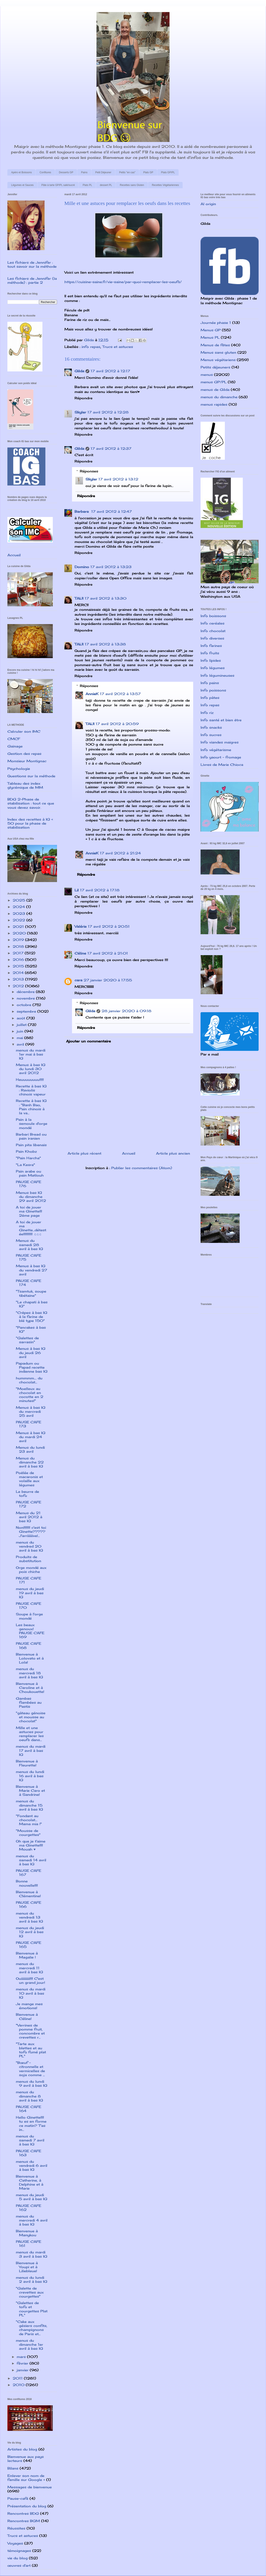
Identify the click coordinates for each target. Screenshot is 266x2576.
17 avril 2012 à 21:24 (120, 853)
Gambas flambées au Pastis (29, 1702)
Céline (80, 953)
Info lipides (211, 660)
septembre (27, 1011)
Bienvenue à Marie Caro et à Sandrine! (30, 1790)
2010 (19, 2385)
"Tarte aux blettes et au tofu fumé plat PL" (31, 2050)
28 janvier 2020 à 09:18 (126, 1011)
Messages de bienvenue (29, 2487)
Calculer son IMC (23, 731)
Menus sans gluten (218, 352)
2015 (19, 966)
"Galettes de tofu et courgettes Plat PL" (32, 2309)
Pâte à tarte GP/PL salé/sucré (58, 185)
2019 (19, 940)
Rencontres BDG (23, 2513)
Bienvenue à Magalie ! (27, 1955)
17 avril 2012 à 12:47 (111, 511)
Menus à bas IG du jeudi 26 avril (30, 1352)
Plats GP (148, 172)
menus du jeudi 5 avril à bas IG (31, 2197)
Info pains (210, 683)
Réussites (16, 2528)
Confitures (45, 172)
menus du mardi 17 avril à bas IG (30, 1750)
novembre (26, 998)
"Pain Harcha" (28, 1158)
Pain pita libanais (31, 1145)
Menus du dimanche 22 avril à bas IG (30, 1462)
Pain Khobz (26, 1151)
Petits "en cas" (127, 172)
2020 (20, 933)
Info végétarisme (216, 750)
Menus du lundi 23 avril (30, 1449)
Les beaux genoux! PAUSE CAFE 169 (30, 1631)
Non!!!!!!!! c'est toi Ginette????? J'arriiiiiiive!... (31, 1531)
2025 (19, 900)
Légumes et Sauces (22, 185)
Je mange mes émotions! (29, 2006)
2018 (19, 946)
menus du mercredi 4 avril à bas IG (32, 2220)
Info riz (207, 712)
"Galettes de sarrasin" (27, 1340)
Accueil (128, 1153)
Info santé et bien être (221, 720)
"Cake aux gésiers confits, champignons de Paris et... (31, 2328)
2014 (19, 973)
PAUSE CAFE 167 (28, 1872)
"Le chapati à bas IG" (32, 1304)
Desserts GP (66, 172)
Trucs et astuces (117, 347)
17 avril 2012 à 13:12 (118, 479)
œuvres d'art (19, 2565)
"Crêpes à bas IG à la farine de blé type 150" (31, 1317)
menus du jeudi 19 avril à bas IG (30, 1593)
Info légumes (213, 668)
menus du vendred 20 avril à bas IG (29, 1546)
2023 (19, 913)
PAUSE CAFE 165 (28, 1945)
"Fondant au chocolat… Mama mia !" (29, 1820)
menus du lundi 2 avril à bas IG (31, 2279)
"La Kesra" (25, 1165)
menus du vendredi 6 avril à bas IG (31, 2165)
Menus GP (211, 330)
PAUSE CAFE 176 (28, 1184)
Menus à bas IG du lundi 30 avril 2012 (30, 1069)
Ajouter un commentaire (88, 1041)
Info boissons (213, 616)
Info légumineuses (217, 675)
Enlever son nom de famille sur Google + (26, 2478)
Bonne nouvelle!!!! (27, 1883)
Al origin (208, 204)
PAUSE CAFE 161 (28, 2243)
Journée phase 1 (216, 322)
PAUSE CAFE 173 (28, 1424)
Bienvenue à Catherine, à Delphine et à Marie (29, 2182)
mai (20, 1038)
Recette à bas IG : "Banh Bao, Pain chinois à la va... (31, 1107)
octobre (25, 1005)
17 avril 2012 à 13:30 (105, 598)
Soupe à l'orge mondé (29, 1616)
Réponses (89, 471)
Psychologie (18, 768)
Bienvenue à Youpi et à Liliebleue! (27, 2267)
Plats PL (87, 185)
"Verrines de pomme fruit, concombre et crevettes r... (30, 2031)
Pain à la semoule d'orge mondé (31, 1123)
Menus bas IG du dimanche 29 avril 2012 (31, 1196)
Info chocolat (213, 631)
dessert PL (106, 185)
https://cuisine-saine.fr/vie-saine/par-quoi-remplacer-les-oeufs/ (123, 282)
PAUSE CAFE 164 (28, 2109)
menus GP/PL (214, 382)
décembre (26, 992)
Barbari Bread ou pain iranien (31, 1136)
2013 (19, 979)
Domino (82, 567)
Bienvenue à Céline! (27, 2016)
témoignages (19, 2551)
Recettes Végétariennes (165, 185)
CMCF (13, 739)
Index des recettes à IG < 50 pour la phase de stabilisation (30, 823)
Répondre (83, 398)
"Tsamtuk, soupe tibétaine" (31, 1293)
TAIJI (79, 598)
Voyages (15, 2543)
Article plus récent (84, 1153)
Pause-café (17, 2498)
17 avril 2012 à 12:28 (108, 412)
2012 (19, 986)
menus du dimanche (219, 397)
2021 (19, 927)
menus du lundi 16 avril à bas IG (30, 1776)
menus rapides (214, 404)
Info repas (210, 705)
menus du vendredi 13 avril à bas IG (29, 1917)
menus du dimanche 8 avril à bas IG (29, 2096)
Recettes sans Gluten (132, 185)
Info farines (211, 646)
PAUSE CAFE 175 (28, 1257)
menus (207, 374)
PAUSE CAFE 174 (28, 1283)
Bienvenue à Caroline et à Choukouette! (30, 1687)
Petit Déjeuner (103, 172)
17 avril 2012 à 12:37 (111, 448)
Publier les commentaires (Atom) (141, 1168)
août (21, 1018)
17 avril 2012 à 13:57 (120, 694)
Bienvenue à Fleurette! (27, 1763)
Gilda (79, 371)
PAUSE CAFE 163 (28, 2153)
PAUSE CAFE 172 (28, 1504)
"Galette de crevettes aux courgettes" (30, 2292)
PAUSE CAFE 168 (28, 1645)
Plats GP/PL (168, 172)
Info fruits (210, 653)
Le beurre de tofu (27, 1493)
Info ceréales (212, 623)
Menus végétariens (218, 360)
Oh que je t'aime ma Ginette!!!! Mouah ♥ (30, 1845)
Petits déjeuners (215, 367)
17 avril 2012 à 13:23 (111, 567)
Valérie (81, 926)
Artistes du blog (22, 2449)
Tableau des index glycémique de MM (25, 785)
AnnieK (92, 694)
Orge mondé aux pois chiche (31, 1570)
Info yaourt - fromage (221, 757)
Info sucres (211, 735)
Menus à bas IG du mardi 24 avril (30, 1437)
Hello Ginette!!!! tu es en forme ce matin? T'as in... (31, 2123)
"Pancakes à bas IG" (31, 1329)
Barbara (82, 511)
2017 (19, 953)
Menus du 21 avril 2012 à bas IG (29, 1517)
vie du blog (17, 2558)
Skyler (80, 412)
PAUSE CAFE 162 (28, 2208)
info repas (90, 347)
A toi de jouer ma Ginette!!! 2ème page (29, 1211)
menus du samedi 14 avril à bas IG (31, 1860)
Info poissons (213, 690)
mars (22, 2357)
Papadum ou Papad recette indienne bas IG (32, 1367)
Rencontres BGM (23, 2521)
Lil (77, 890)
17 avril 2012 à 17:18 (99, 890)
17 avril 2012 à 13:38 (105, 644)
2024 (19, 907)
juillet (22, 1025)
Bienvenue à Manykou (27, 2233)
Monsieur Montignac (26, 761)
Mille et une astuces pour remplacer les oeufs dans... (30, 1734)
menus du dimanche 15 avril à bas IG (29, 1805)
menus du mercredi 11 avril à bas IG (29, 1968)
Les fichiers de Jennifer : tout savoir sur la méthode (32, 264)
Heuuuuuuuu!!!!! (30, 1079)
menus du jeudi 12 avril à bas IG (30, 1932)
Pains (84, 172)
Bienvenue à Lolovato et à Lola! (30, 1658)
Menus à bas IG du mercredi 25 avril (30, 1411)
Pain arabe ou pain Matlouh (30, 1173)
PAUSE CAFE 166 (28, 1904)
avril (21, 1044)
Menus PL (210, 337)
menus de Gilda (215, 389)
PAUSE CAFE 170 (28, 1605)
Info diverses (212, 638)
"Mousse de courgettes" (28, 1833)
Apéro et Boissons (21, 172)
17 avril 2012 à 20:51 (109, 926)
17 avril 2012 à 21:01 (107, 953)
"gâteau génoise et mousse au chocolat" (30, 1717)
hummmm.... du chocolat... (29, 1380)
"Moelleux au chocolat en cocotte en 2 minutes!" (29, 1395)
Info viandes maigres (220, 742)
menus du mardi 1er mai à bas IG (30, 1054)
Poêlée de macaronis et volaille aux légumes (29, 1479)
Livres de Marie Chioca (222, 764)
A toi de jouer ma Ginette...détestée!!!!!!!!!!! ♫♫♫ (31, 1228)
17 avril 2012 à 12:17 (110, 371)
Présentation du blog (26, 2506)
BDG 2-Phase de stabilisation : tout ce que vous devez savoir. (30, 803)
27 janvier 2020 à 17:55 (108, 980)
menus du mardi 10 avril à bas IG (30, 1993)
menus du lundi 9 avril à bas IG (31, 2083)
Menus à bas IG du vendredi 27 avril (31, 1270)
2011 (18, 2378)
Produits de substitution (28, 1559)
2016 (19, 959)
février (23, 2363)
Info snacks (211, 727)
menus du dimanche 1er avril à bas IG (29, 2344)
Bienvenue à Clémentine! (28, 1894)
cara (78, 980)
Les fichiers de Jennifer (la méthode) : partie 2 (32, 280)
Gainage (15, 746)
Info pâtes (210, 697)
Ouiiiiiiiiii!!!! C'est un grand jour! (30, 1980)
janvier (23, 2370)
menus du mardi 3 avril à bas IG (31, 2254)
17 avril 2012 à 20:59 (117, 724)
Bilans (12, 2468)
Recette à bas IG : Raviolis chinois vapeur (31, 1090)
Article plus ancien (173, 1153)
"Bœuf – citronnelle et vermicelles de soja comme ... (30, 2069)
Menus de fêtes (215, 345)
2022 (19, 920)
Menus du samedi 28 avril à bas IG (29, 1244)
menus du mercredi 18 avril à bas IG (29, 1673)
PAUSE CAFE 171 (28, 1580)
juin (20, 1031)
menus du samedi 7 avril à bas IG (30, 2140)
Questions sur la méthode (31, 776)
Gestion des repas (24, 753)
